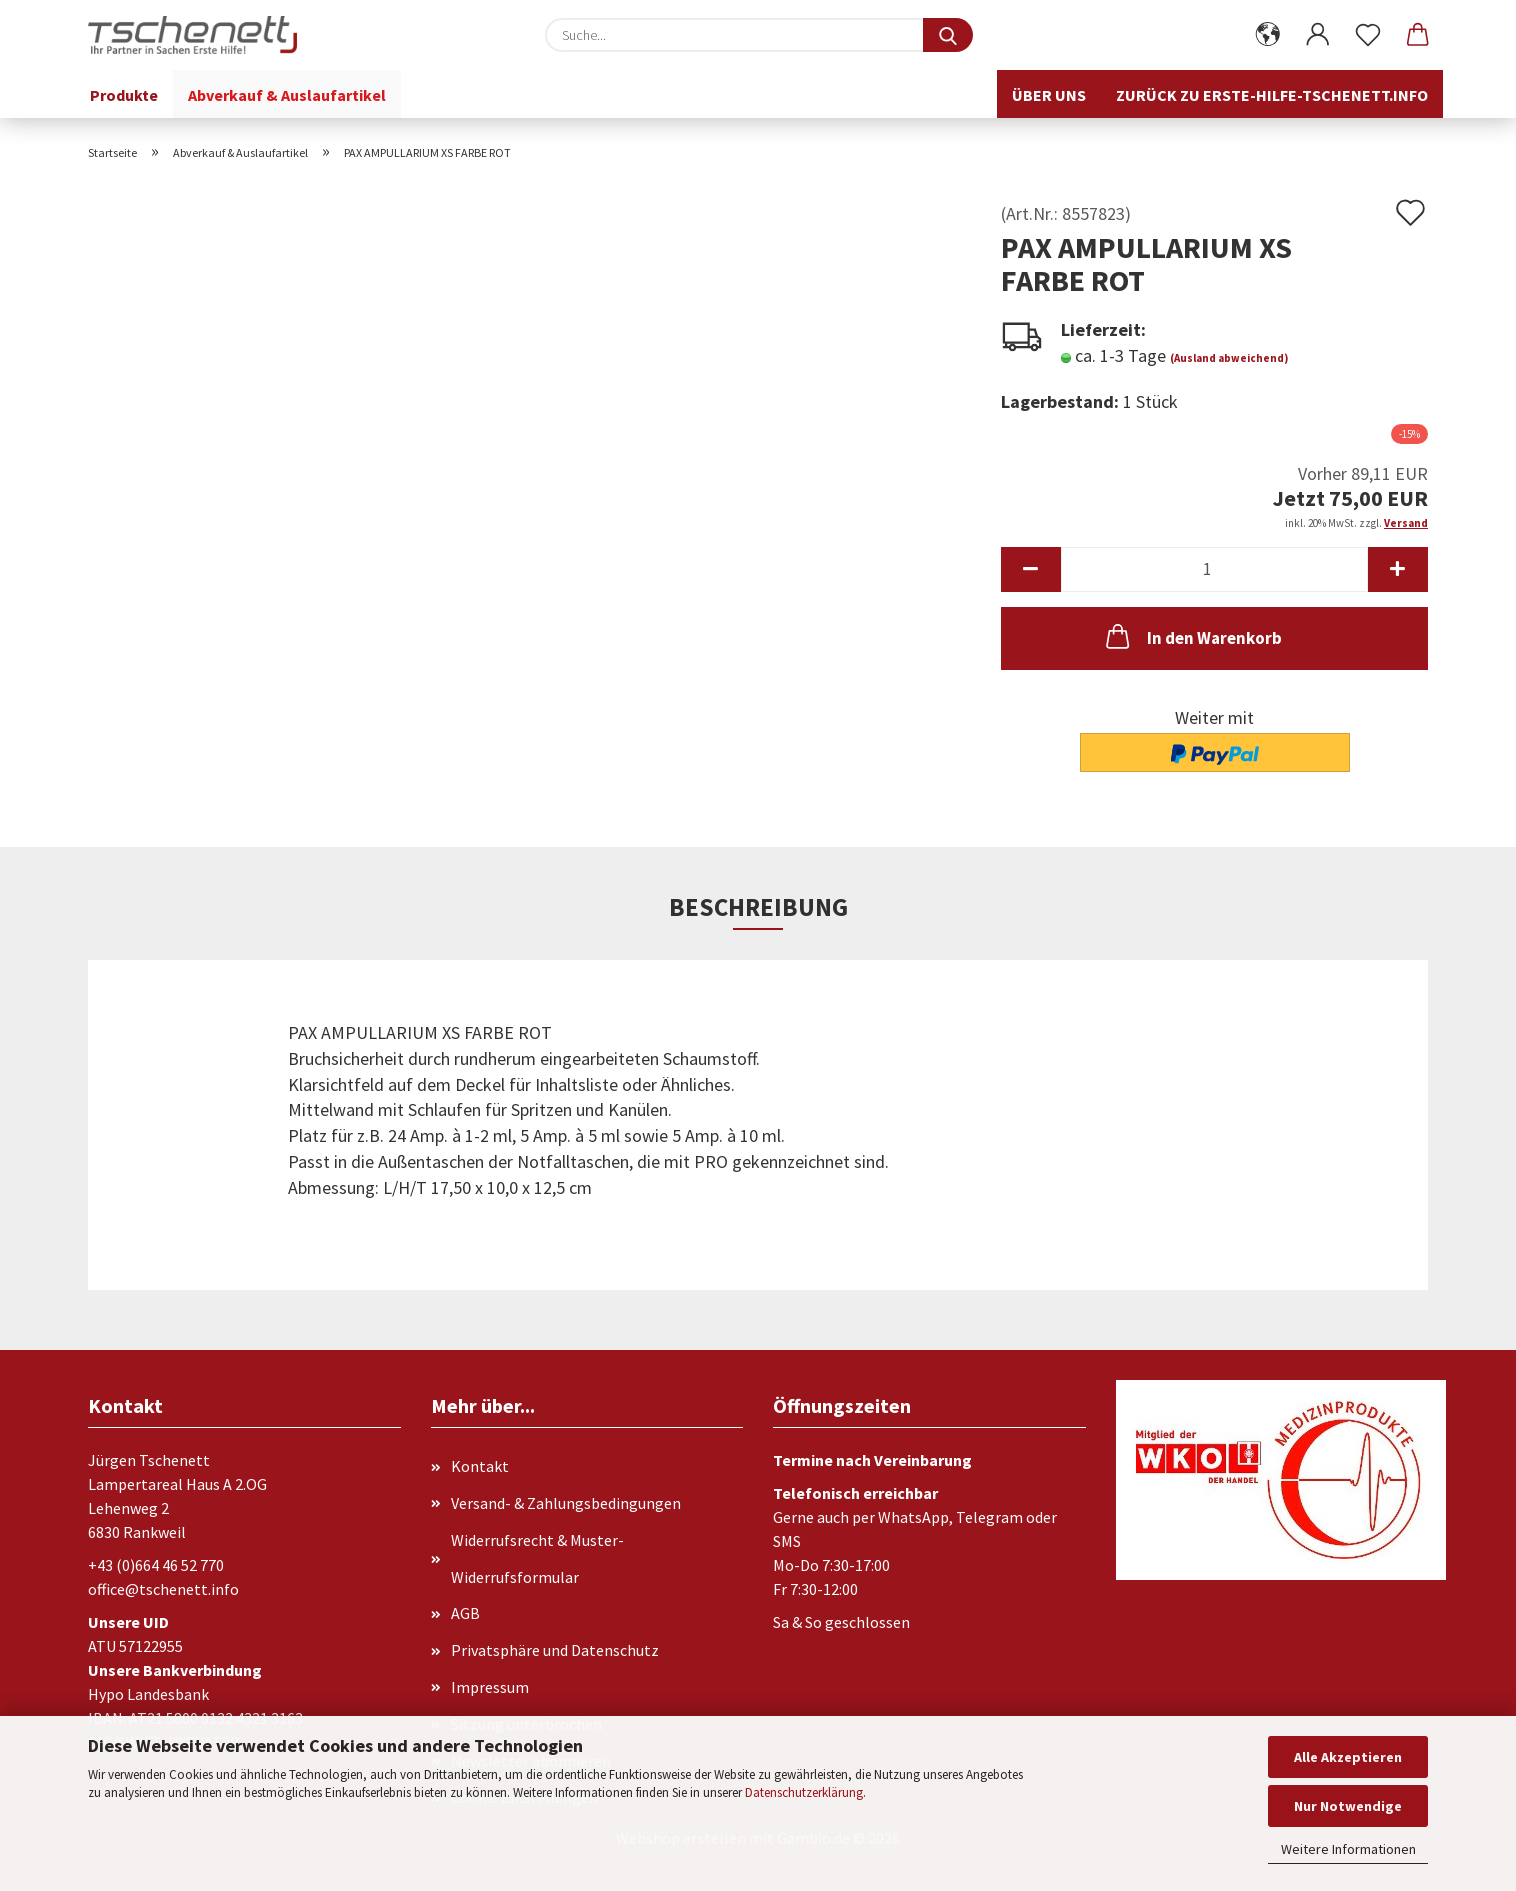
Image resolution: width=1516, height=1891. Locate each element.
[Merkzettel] (1368, 35)
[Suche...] (948, 35)
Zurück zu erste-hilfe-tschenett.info (1272, 95)
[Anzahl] (1214, 569)
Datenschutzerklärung (804, 1792)
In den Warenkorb (1192, 636)
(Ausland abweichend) (1229, 358)
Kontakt (480, 1466)
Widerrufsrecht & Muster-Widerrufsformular (537, 1558)
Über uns (1049, 95)
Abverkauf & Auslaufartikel (287, 95)
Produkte (124, 95)
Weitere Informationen (1348, 1849)
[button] (1268, 35)
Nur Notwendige (1348, 1806)
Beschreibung (758, 907)
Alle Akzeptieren (1348, 1757)
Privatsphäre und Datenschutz (555, 1650)
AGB (465, 1613)
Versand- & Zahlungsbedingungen (566, 1503)
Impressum (490, 1687)
